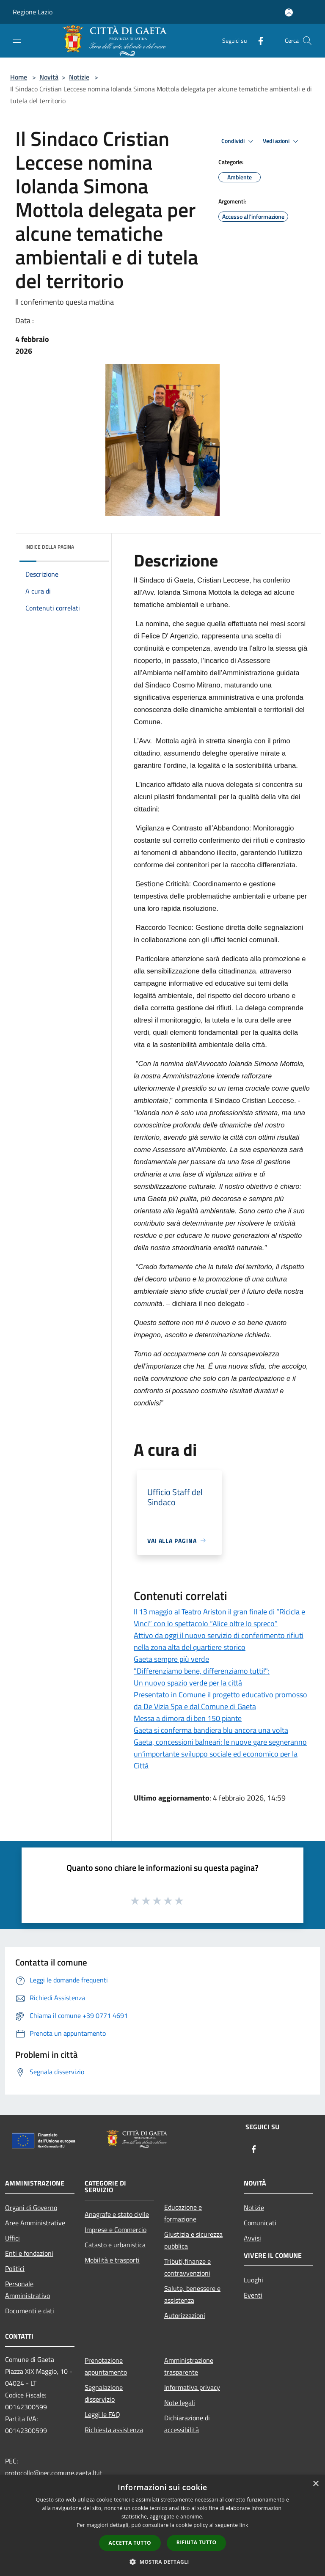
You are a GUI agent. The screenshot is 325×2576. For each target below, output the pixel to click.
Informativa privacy (192, 2387)
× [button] (315, 2484)
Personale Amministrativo (27, 2290)
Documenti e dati (29, 2311)
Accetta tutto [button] (130, 2542)
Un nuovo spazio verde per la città (188, 1682)
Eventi (253, 2295)
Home (18, 77)
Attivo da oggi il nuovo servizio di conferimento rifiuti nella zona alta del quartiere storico (218, 1641)
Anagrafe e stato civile (117, 2214)
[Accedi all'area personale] (288, 12)
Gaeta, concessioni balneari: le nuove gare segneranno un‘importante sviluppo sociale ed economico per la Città (220, 1753)
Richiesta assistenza (114, 2430)
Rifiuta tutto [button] (196, 2542)
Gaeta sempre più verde (171, 1659)
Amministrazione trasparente (188, 2366)
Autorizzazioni (184, 2315)
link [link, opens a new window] (244, 2525)
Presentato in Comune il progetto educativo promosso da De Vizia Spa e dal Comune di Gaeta (220, 1700)
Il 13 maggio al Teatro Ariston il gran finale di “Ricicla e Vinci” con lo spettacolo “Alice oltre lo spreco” (219, 1617)
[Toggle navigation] (17, 40)
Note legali (179, 2402)
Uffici (12, 2238)
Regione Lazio (32, 12)
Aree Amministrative (35, 2223)
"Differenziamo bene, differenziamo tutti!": (202, 1671)
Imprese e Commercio (115, 2229)
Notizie (79, 77)
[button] (162, 2561)
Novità (48, 77)
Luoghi (253, 2280)
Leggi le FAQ (102, 2414)
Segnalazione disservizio (104, 2393)
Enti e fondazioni (29, 2253)
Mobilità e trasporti (112, 2260)
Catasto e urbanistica (115, 2245)
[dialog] (162, 2525)
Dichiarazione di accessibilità (187, 2424)
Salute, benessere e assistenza (192, 2294)
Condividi (238, 141)
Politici (15, 2268)
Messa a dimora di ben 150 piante (188, 1718)
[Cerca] (307, 41)
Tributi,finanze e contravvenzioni (187, 2267)
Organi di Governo (31, 2207)
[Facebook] (257, 40)
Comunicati (260, 2223)
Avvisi (252, 2238)
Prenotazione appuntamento (106, 2366)
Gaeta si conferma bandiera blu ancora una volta (211, 1730)
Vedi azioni (282, 141)
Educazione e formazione (183, 2213)
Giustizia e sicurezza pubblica (193, 2240)
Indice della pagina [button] (49, 547)
